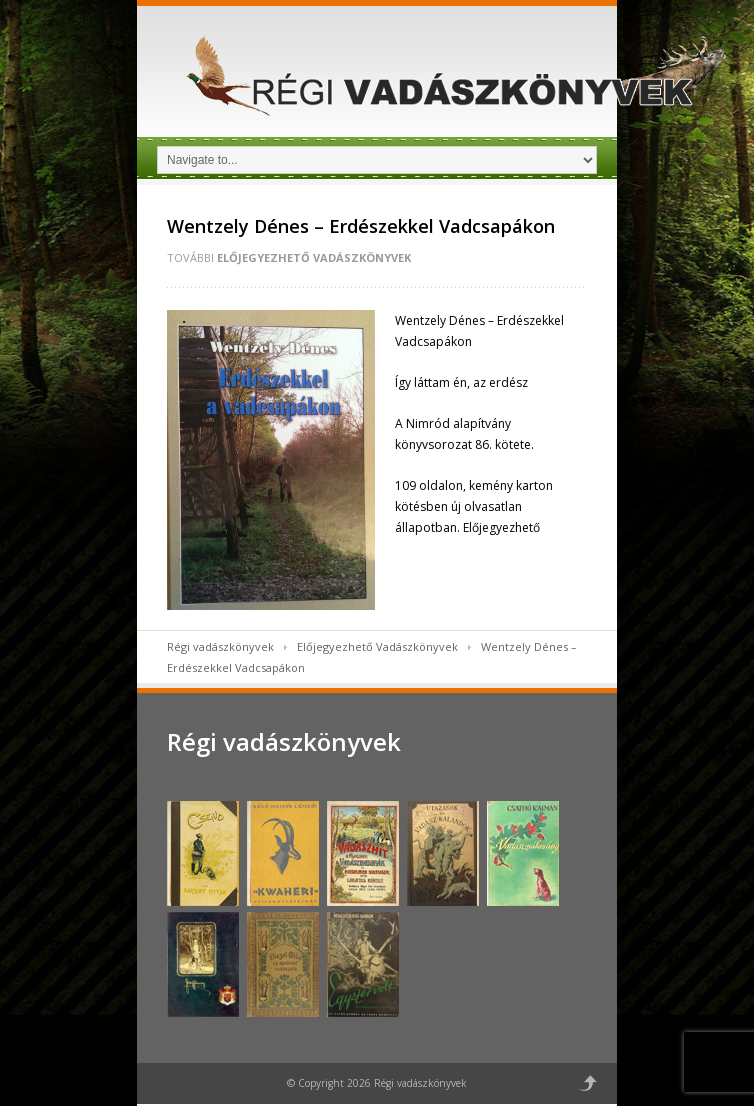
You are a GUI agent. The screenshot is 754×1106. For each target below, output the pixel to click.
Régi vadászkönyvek (220, 646)
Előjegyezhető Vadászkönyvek (314, 257)
